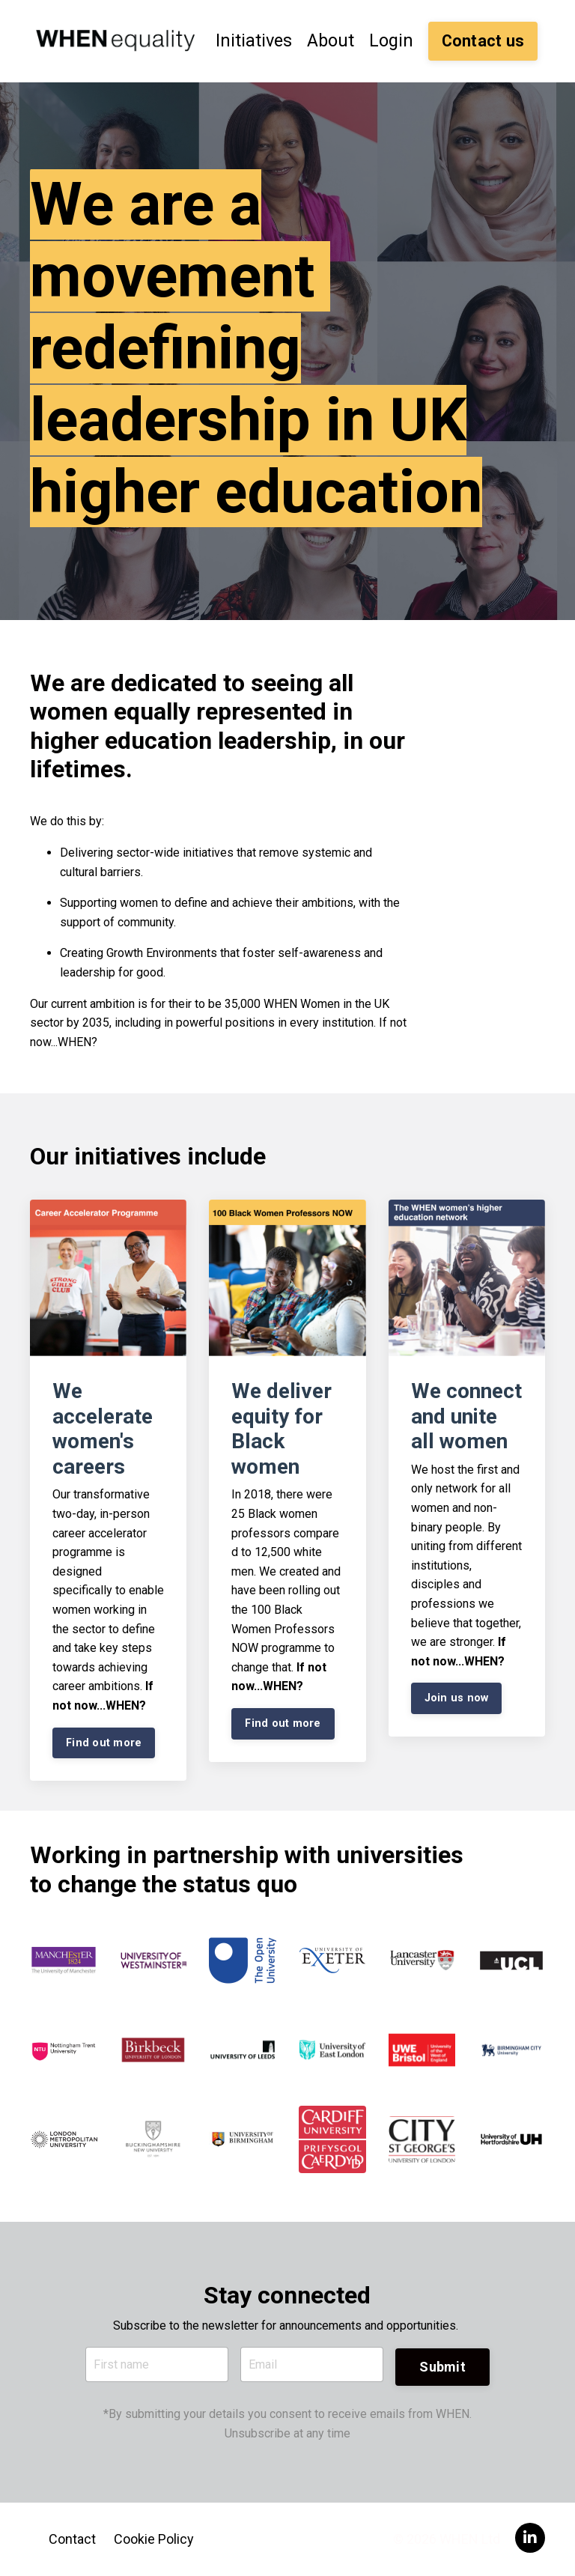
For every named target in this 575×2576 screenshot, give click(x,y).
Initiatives (251, 40)
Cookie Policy (154, 2538)
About (329, 40)
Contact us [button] (483, 40)
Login (390, 40)
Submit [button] (442, 2364)
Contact (72, 2538)
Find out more (104, 1741)
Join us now (457, 1696)
